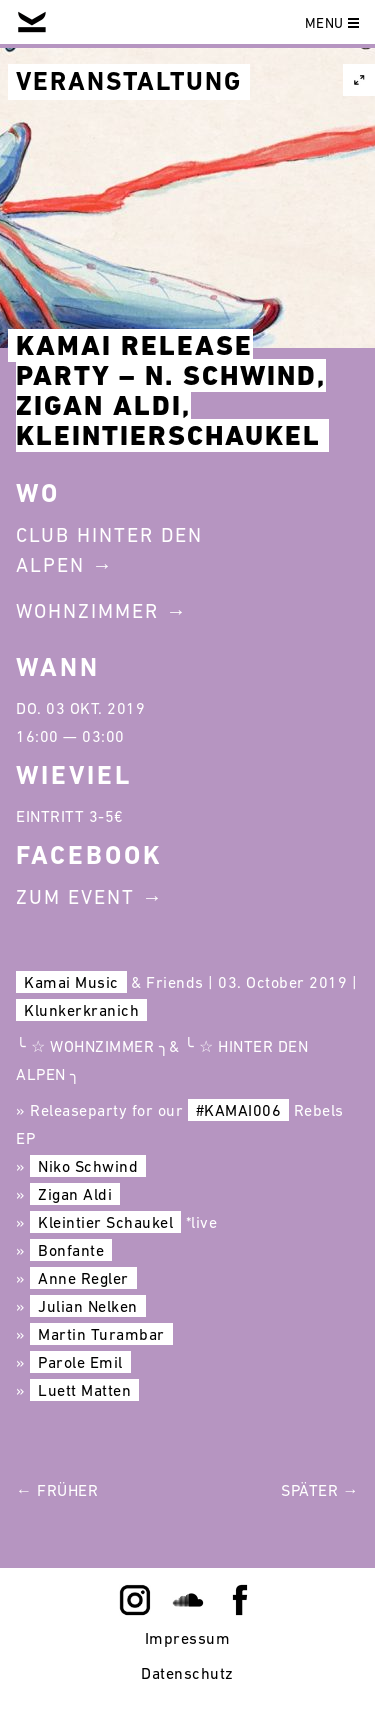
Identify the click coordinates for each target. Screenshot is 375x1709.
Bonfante (71, 1250)
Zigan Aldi (75, 1194)
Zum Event (75, 897)
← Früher (57, 1490)
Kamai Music (71, 982)
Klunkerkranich (81, 1010)
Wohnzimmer (87, 611)
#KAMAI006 (239, 1110)
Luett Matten (84, 1390)
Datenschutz (187, 1673)
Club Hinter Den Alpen (109, 550)
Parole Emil (80, 1362)
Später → (320, 1490)
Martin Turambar (101, 1334)
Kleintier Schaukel (105, 1222)
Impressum (188, 1638)
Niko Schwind (88, 1166)
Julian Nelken (88, 1306)
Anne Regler (83, 1278)
